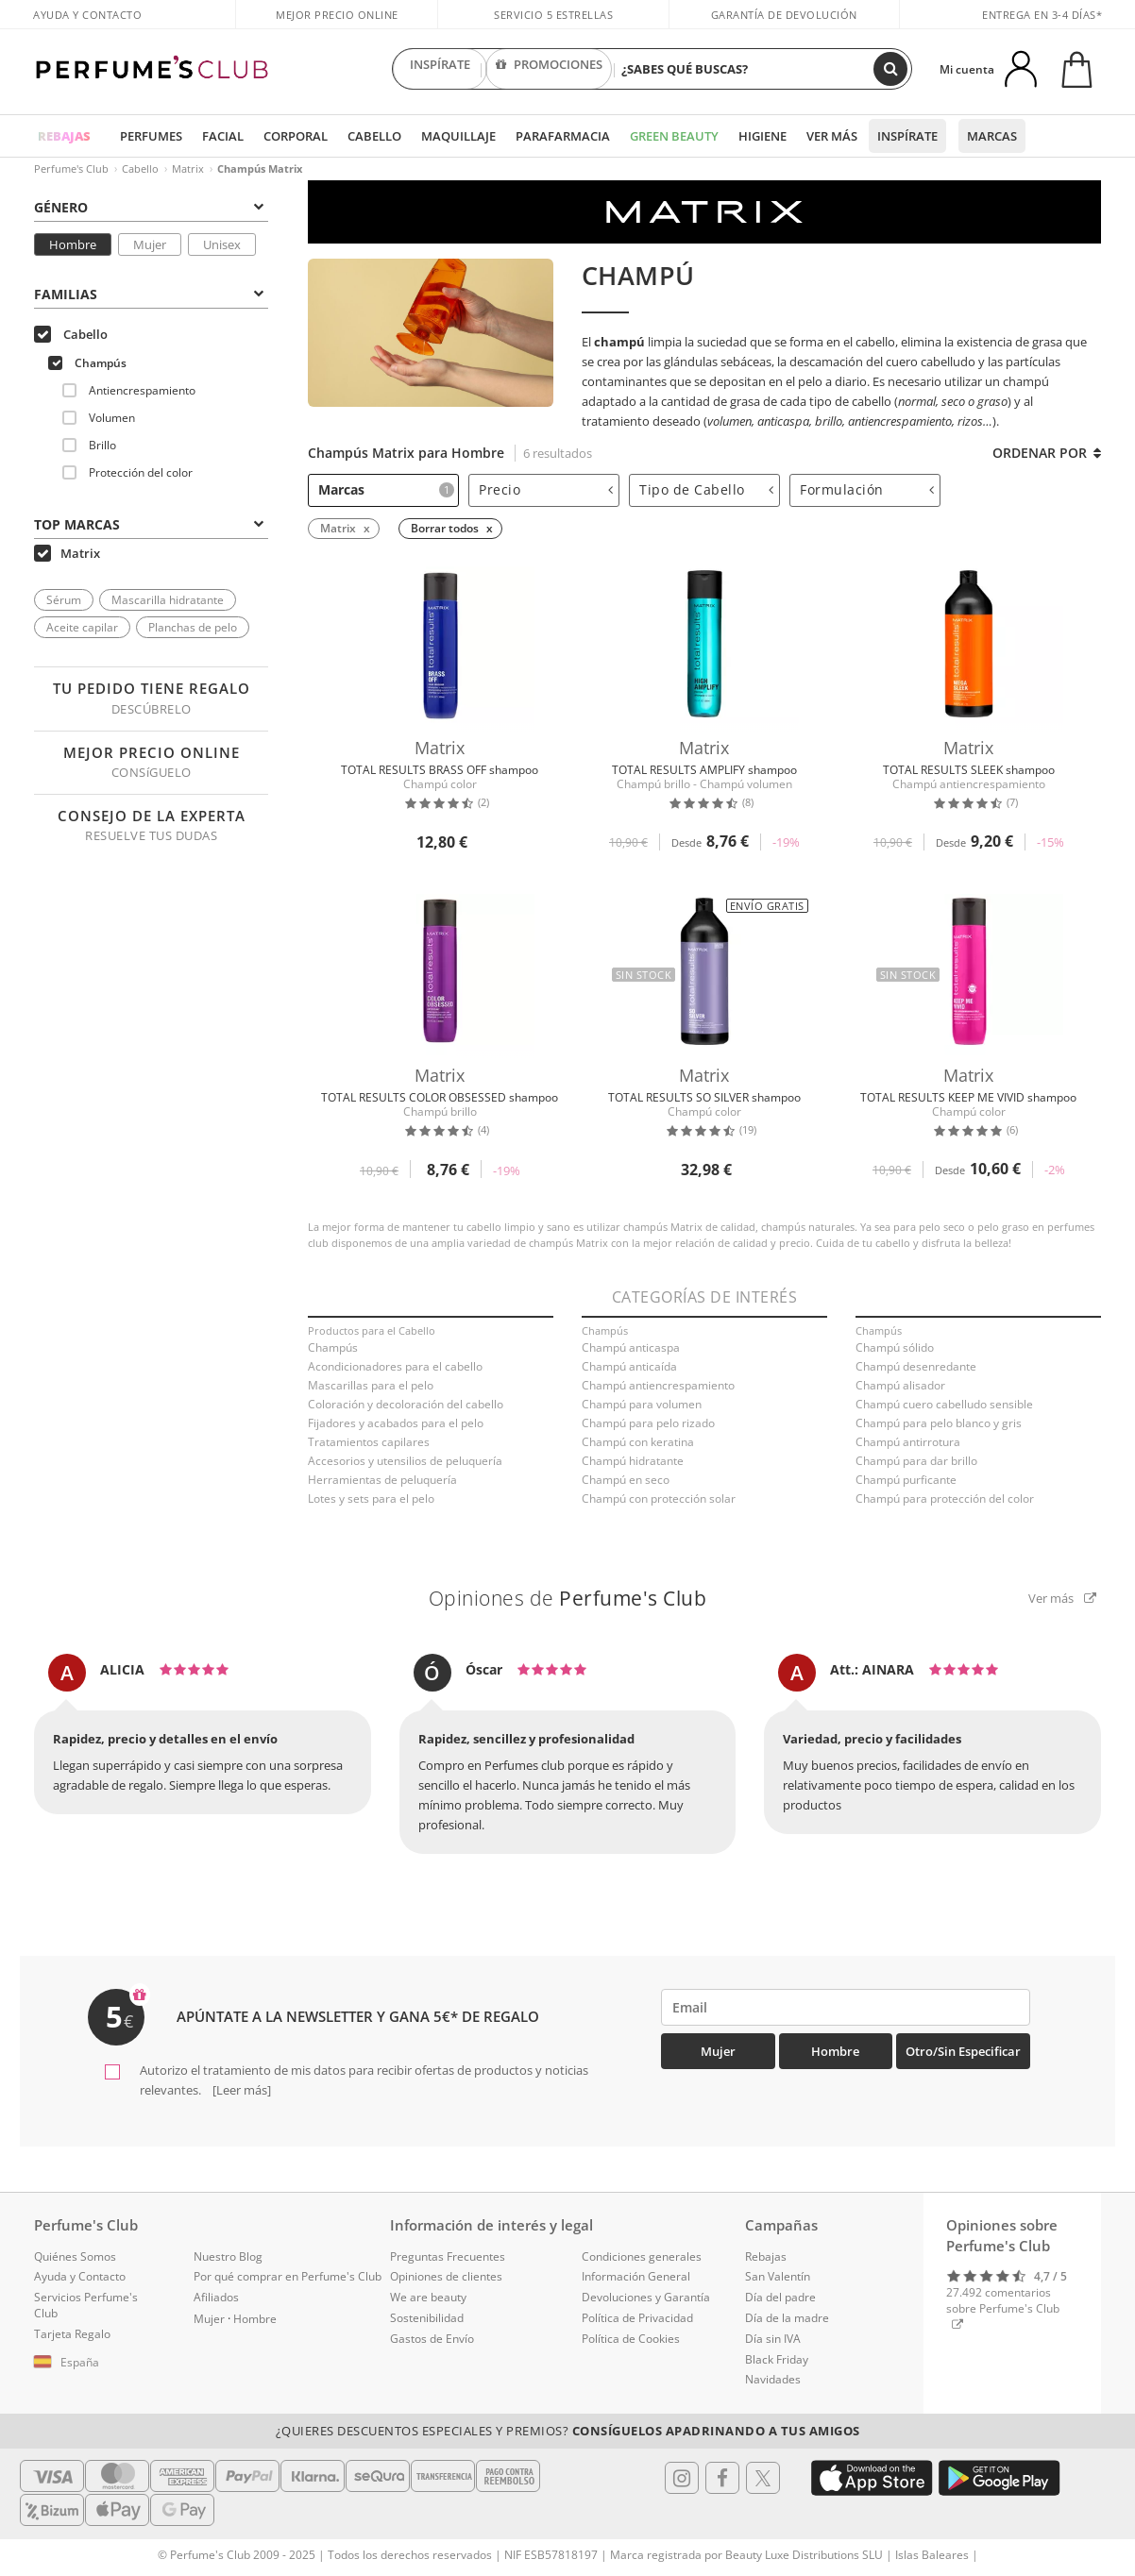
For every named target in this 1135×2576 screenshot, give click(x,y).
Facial (223, 135)
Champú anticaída (629, 1366)
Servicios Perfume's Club (86, 2305)
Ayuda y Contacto (87, 15)
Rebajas (766, 2256)
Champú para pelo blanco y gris (938, 1423)
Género (148, 207)
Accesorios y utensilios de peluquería (405, 1461)
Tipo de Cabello (706, 489)
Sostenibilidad (427, 2318)
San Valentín (777, 2276)
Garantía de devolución (784, 15)
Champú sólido (894, 1347)
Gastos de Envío (432, 2339)
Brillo (89, 445)
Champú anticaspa (631, 1347)
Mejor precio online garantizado (337, 25)
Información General (636, 2276)
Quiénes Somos (75, 2256)
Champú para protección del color (944, 1498)
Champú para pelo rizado (648, 1423)
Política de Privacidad (637, 2318)
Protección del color (127, 472)
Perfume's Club (71, 168)
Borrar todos (445, 528)
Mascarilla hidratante (167, 600)
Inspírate (907, 135)
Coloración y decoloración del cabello (405, 1404)
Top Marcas (148, 524)
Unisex (222, 244)
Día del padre (780, 2297)
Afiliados (216, 2297)
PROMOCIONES (549, 68)
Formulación (867, 489)
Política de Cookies (631, 2339)
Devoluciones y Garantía (646, 2297)
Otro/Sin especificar (963, 2051)
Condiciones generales (642, 2256)
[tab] (151, 206)
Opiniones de (568, 1598)
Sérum (63, 600)
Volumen (98, 418)
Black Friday (776, 2359)
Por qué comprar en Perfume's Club (287, 2276)
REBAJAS (64, 135)
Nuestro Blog (228, 2256)
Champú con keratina (638, 1442)
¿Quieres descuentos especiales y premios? (568, 2430)
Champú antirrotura (907, 1442)
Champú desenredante (915, 1366)
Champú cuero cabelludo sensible (944, 1404)
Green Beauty (674, 135)
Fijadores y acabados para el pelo (395, 1423)
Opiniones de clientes (446, 2276)
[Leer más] (240, 2089)
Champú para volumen (642, 1404)
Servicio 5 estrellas (553, 15)
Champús (87, 363)
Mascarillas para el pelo (370, 1385)
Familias (148, 294)
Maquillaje (458, 135)
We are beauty (428, 2297)
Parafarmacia (563, 135)
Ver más (831, 135)
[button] (99, 2362)
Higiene (762, 135)
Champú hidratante (633, 1461)
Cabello (374, 135)
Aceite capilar (82, 627)
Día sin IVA (773, 2339)
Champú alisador (900, 1385)
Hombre (72, 244)
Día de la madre (787, 2318)
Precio (546, 489)
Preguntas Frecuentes (447, 2256)
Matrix (188, 168)
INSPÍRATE (440, 68)
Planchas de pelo (192, 627)
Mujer (149, 244)
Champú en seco (625, 1480)
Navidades (773, 2379)
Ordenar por (1046, 453)
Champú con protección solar (659, 1498)
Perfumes (151, 135)
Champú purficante (906, 1480)
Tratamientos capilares (369, 1442)
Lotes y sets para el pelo (371, 1498)
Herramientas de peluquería (382, 1480)
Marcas (992, 135)
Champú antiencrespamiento (658, 1385)
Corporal (295, 135)
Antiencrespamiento (128, 390)
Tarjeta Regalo (72, 2334)
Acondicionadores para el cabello (395, 1366)
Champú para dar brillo (916, 1461)
